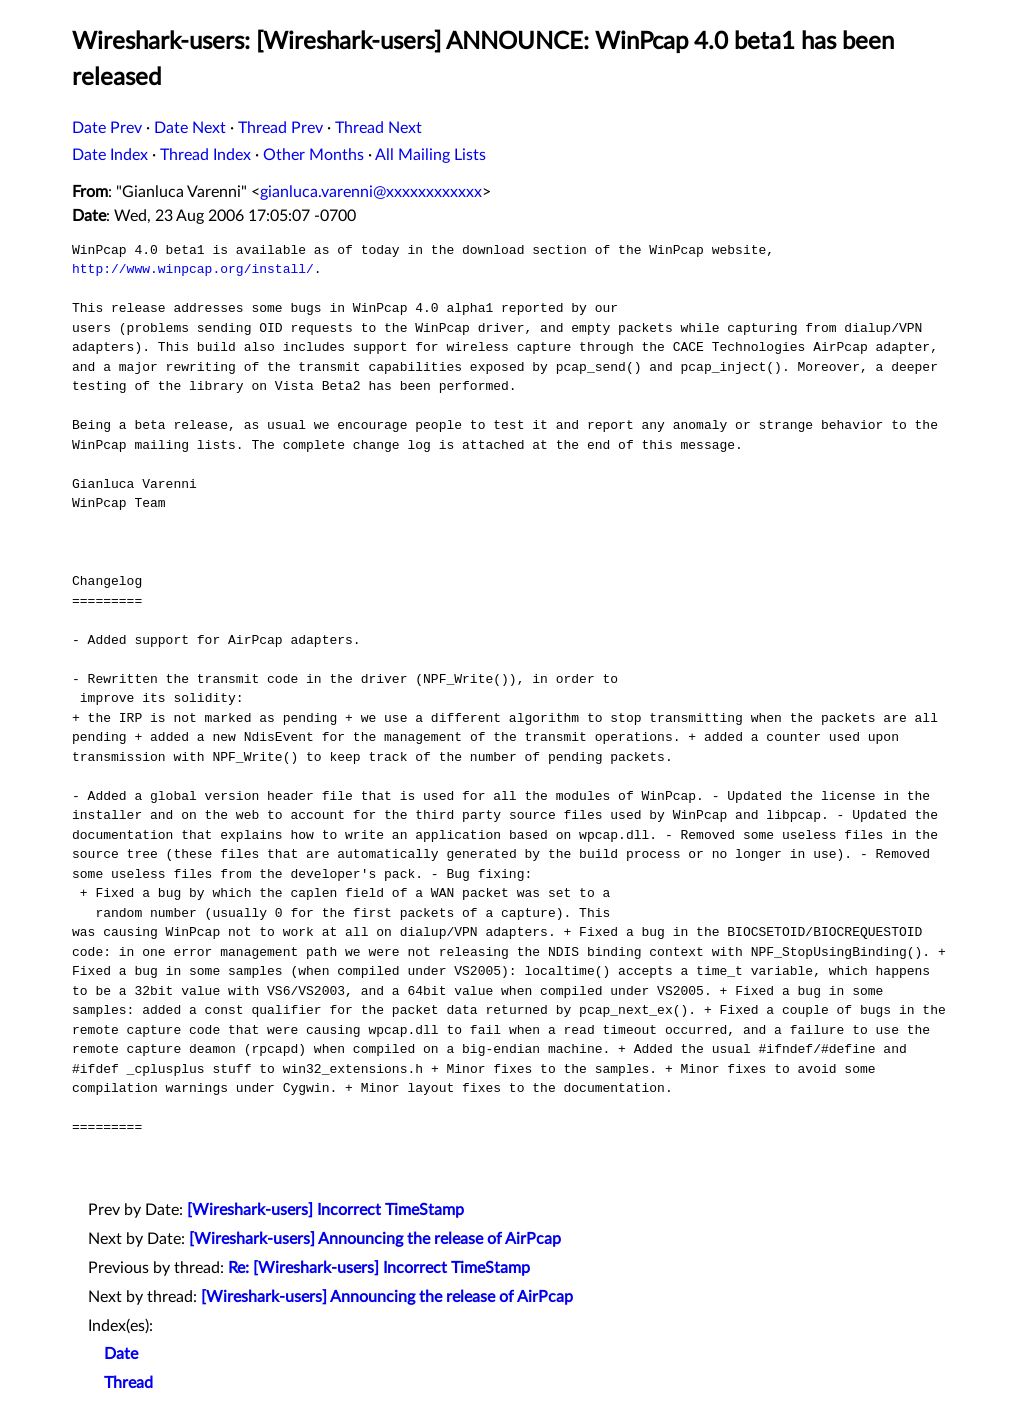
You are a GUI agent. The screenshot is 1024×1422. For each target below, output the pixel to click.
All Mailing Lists (430, 155)
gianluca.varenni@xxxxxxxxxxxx (371, 192)
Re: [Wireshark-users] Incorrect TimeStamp (379, 1268)
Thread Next (378, 128)
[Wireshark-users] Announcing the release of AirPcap (375, 1239)
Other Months (313, 155)
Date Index (110, 155)
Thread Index (205, 155)
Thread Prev (280, 128)
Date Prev (107, 128)
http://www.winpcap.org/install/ (193, 269)
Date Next (190, 128)
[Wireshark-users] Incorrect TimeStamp (325, 1210)
